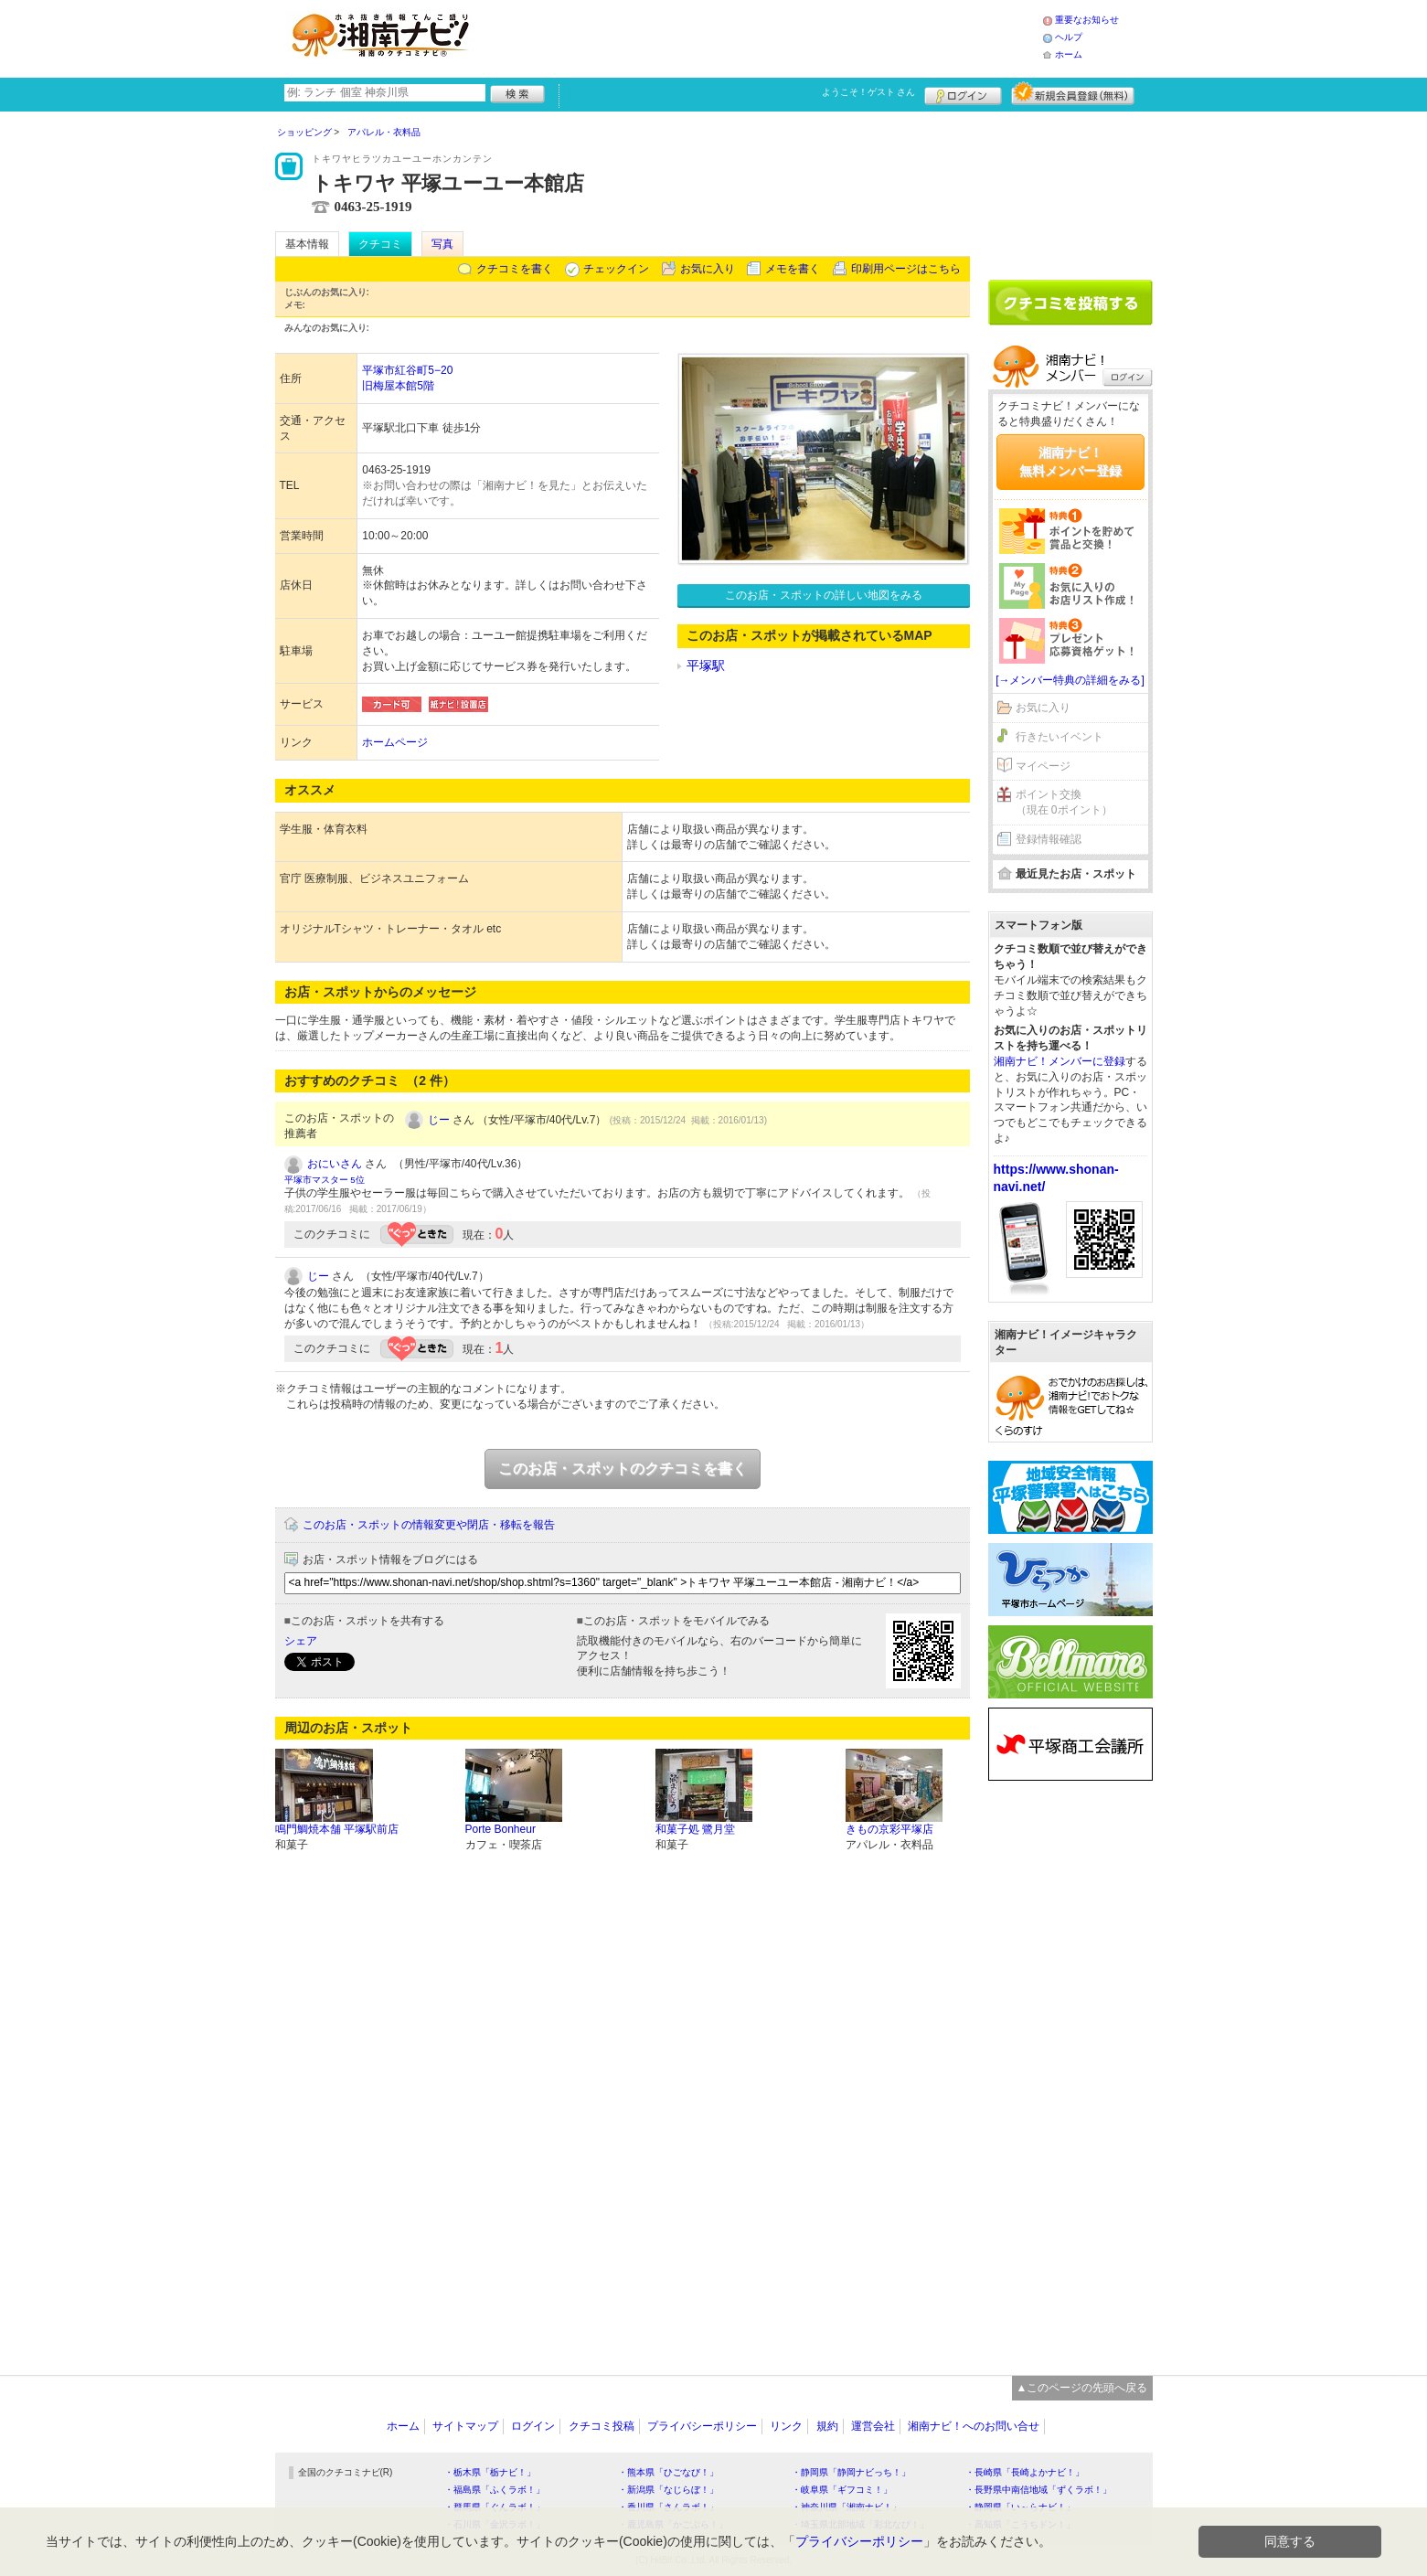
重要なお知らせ (1087, 20)
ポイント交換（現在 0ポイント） (1064, 802)
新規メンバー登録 (1072, 93)
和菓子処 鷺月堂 (695, 1829)
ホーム (1068, 54)
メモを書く (792, 268)
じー (439, 1119)
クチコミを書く (514, 268)
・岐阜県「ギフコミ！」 (842, 2490)
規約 (827, 2426)
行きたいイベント (1059, 736)
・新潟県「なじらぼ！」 (668, 2490)
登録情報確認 (1048, 839)
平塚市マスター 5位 (324, 1180)
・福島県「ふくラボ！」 (494, 2490)
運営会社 (873, 2426)
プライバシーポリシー (702, 2426)
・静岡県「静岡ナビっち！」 (851, 2472)
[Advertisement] (763, 36)
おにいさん (334, 1163)
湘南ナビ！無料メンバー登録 (1070, 461)
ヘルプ (1068, 37)
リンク (786, 2426)
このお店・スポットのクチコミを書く (622, 1468)
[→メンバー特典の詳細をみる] (1070, 680)
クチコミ (380, 244)
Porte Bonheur (500, 1829)
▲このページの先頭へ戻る (1082, 2387)
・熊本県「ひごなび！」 (668, 2472)
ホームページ (395, 742)
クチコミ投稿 (601, 2426)
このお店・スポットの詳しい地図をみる (823, 595)
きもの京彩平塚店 (889, 1829)
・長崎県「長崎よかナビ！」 (1024, 2472)
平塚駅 (706, 665)
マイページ (1043, 766)
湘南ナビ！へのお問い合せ (973, 2426)
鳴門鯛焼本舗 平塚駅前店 (337, 1829)
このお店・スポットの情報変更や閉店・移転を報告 (429, 1524)
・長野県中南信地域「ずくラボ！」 (1038, 2490)
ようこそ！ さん (869, 92)
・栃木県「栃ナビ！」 (490, 2472)
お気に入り (707, 268)
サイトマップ (465, 2426)
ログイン (963, 93)
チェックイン (616, 268)
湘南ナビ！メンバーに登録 (1059, 1061)
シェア (300, 1640)
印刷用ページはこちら (906, 268)
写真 (442, 244)
